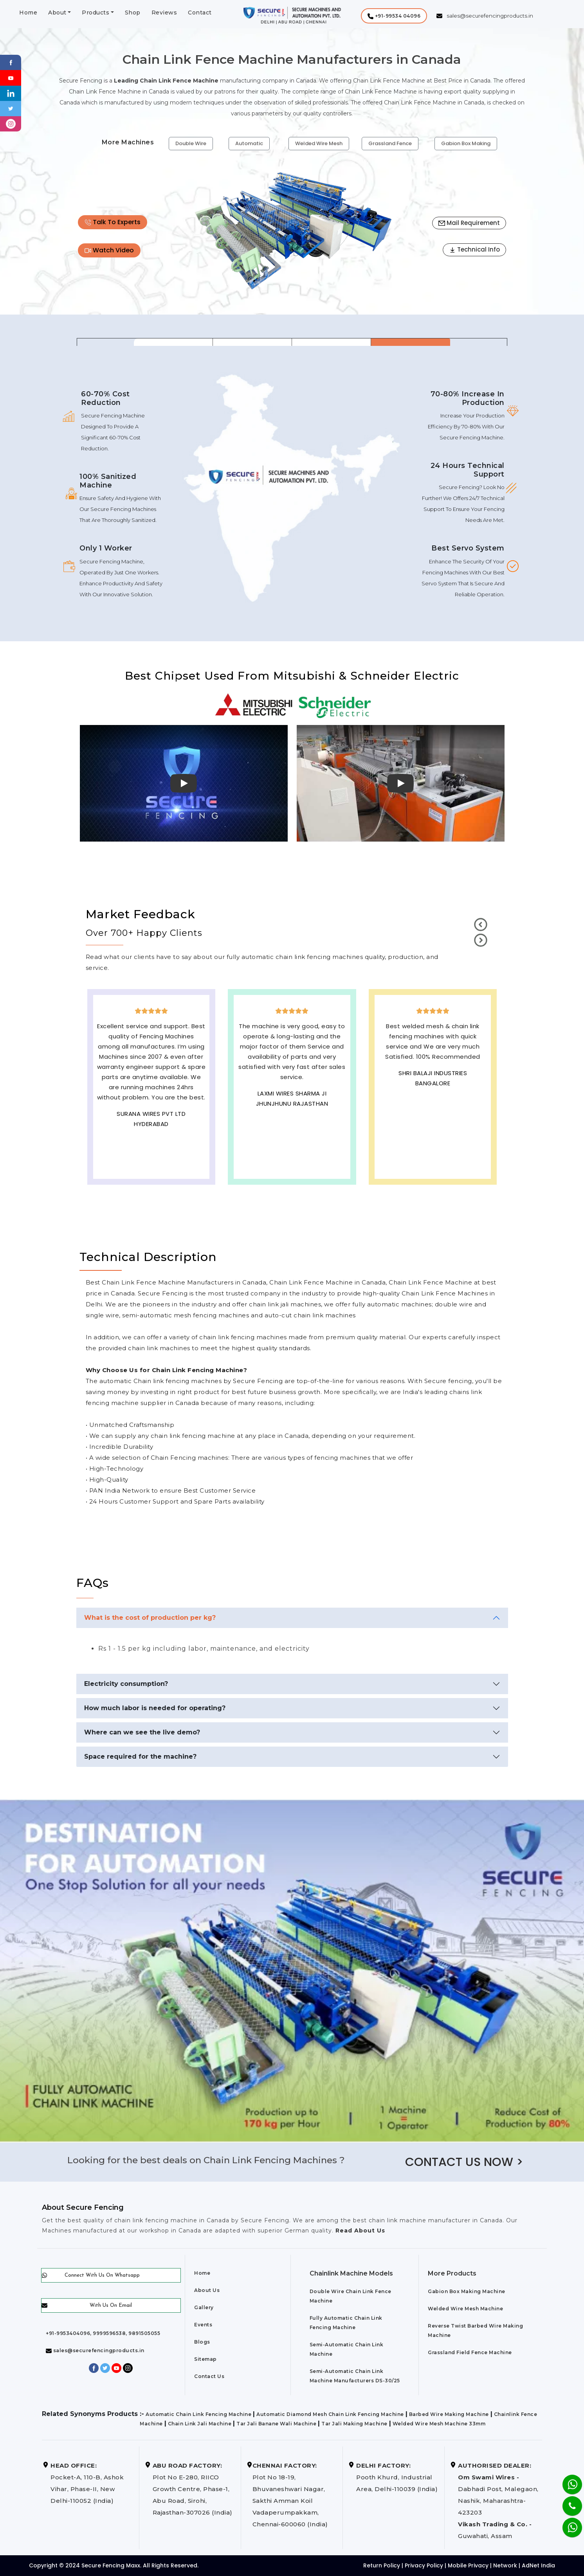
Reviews (164, 12)
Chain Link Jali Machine (200, 2424)
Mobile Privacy (468, 2565)
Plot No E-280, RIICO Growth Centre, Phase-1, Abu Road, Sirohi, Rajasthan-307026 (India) (193, 2489)
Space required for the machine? (140, 1756)
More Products (452, 2273)
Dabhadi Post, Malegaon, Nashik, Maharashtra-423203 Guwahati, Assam (498, 2501)
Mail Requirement (469, 223)
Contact (200, 12)
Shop (133, 12)
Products (95, 12)
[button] (394, 15)
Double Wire (190, 143)
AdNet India (538, 2565)
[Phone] (566, 2501)
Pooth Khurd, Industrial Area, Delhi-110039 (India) (397, 2477)
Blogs (202, 2342)
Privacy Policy (424, 2565)
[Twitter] (10, 108)
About (57, 12)
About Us (207, 2290)
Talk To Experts (113, 222)
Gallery (204, 2307)
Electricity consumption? (126, 1683)
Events (203, 2325)
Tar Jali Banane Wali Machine (276, 2424)
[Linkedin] (10, 92)
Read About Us (359, 2230)
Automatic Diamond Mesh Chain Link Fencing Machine (330, 2414)
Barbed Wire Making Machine (449, 2414)
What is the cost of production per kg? (150, 1617)
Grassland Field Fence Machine (470, 2352)
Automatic (249, 143)
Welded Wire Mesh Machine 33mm (439, 2424)
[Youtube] (10, 77)
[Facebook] (10, 62)
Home (28, 12)
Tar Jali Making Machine (354, 2424)
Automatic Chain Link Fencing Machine (198, 2414)
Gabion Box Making (465, 143)
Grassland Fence (390, 143)
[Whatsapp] (567, 2523)
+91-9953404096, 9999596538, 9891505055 (103, 2333)
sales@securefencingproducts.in (95, 2350)
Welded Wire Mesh (318, 143)
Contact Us (209, 2376)
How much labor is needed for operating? (154, 1708)
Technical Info (474, 249)
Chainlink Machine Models (351, 2273)
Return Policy (381, 2565)
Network (505, 2565)
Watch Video (109, 250)
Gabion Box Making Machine (466, 2291)
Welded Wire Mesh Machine (465, 2309)
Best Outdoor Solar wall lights (433, 1096)
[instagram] (10, 123)
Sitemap (205, 2359)
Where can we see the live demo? (142, 1732)
